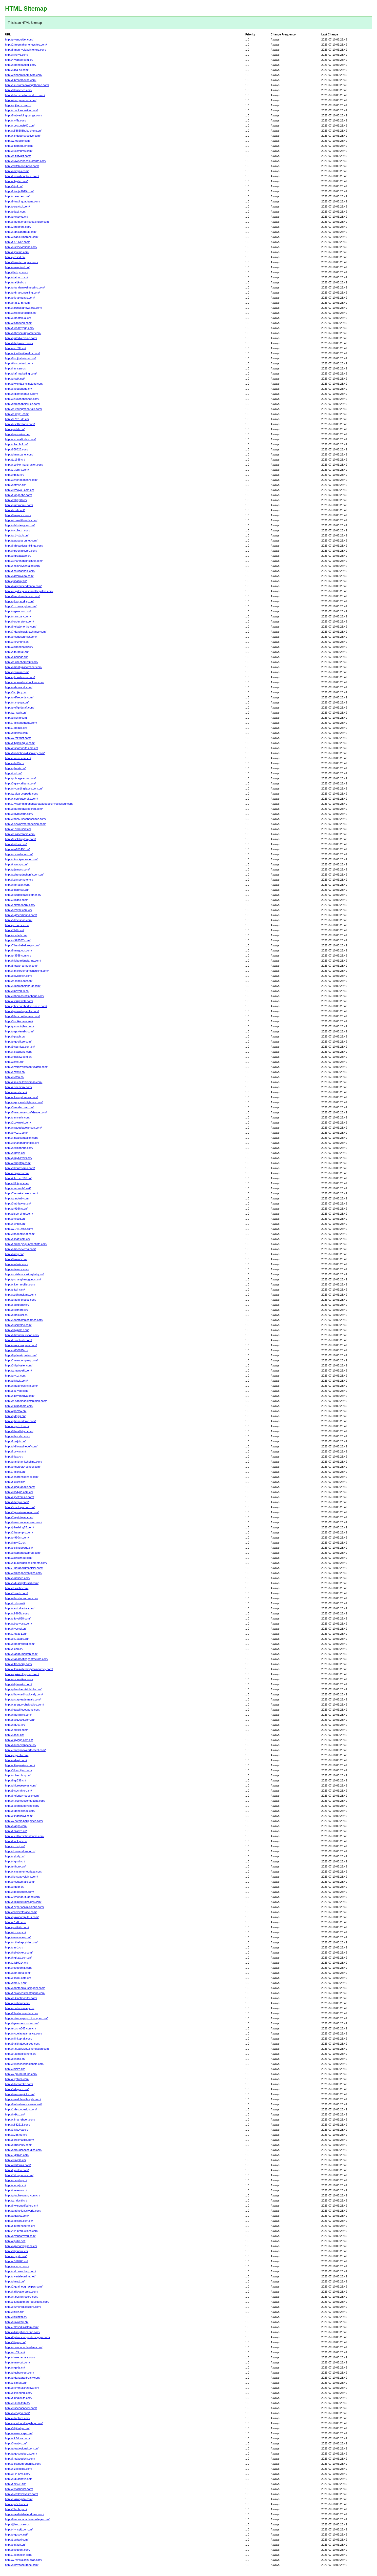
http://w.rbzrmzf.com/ (18, 737)
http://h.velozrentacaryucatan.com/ (26, 1066)
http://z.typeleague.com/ (20, 742)
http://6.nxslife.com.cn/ (19, 2220)
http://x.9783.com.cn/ (18, 1977)
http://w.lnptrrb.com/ (17, 1198)
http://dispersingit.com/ (19, 1213)
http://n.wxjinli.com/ (17, 171)
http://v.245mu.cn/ (16, 2134)
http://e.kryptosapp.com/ (20, 297)
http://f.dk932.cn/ (15, 2483)
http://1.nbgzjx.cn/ (16, 727)
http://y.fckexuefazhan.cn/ (20, 312)
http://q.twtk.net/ (15, 378)
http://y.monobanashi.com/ (21, 479)
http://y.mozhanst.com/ (19, 2488)
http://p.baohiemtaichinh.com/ (23, 1689)
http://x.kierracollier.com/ (20, 1284)
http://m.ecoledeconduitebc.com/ (25, 1800)
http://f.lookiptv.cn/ (16, 1841)
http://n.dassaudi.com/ (18, 687)
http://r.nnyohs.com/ (17, 1173)
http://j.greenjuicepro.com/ (21, 550)
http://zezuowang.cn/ (18, 1937)
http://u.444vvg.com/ (17, 2473)
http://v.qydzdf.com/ (17, 1426)
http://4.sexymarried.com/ (20, 100)
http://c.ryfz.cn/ (14, 1947)
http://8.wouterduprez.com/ (21, 262)
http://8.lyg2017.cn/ (17, 1330)
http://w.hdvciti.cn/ (16, 2200)
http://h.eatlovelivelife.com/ (21, 2494)
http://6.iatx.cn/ (14, 1456)
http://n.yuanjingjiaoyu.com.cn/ (24, 788)
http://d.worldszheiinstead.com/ (24, 383)
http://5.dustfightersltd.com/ (21, 1583)
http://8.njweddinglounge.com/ (23, 115)
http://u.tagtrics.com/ (17, 2418)
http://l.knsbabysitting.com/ (21, 1876)
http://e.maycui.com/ (17, 2362)
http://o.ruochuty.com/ (18, 2144)
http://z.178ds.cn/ (15, 1922)
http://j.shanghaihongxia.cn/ (22, 1142)
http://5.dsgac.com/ (17, 2089)
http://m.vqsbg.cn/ (16, 2180)
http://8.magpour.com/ (18, 950)
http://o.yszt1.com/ (16, 1132)
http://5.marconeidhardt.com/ (23, 985)
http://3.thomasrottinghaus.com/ (24, 996)
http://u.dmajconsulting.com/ (22, 292)
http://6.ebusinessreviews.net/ (23, 2104)
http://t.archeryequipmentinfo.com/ (26, 1243)
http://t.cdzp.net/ (15, 1603)
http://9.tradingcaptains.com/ (22, 201)
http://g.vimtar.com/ (17, 672)
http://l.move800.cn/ (17, 990)
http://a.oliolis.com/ (16, 1264)
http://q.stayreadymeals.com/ (23, 1699)
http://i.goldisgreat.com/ (19, 1891)
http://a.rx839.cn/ (15, 348)
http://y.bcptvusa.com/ (18, 1623)
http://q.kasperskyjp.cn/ (19, 601)
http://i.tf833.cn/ (14, 474)
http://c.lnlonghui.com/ (18, 2392)
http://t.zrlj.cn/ (13, 773)
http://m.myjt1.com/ (17, 414)
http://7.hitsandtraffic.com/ (21, 722)
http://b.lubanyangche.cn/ (20, 1745)
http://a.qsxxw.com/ (17, 2215)
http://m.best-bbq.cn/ (17, 1775)
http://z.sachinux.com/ (18, 1087)
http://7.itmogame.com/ (19, 2175)
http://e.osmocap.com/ (18, 2433)
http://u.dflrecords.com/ (19, 697)
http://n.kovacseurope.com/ (21, 2564)
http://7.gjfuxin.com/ (17, 2154)
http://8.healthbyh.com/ (19, 1431)
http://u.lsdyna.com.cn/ (19, 1491)
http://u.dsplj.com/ (16, 1760)
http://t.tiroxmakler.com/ (19, 2139)
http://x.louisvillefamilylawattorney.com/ (29, 1669)
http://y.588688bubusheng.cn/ (23, 130)
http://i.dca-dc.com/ (17, 69)
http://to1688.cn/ (15, 459)
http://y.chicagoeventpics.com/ (23, 1572)
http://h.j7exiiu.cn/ (16, 844)
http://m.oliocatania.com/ (20, 834)
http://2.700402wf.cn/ (18, 828)
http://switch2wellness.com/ (22, 166)
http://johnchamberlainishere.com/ (26, 1006)
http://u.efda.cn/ (14, 1076)
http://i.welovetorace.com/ (21, 1912)
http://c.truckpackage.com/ (21, 859)
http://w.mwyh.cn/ (15, 712)
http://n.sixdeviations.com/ (21, 246)
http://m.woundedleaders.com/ (23, 2347)
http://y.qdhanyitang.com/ (20, 1294)
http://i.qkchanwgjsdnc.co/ (21, 2246)
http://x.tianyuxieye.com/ (20, 1765)
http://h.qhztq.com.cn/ (18, 1957)
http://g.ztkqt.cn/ (15, 1846)
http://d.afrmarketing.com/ (21, 373)
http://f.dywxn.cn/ (15, 1451)
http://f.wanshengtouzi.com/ (22, 176)
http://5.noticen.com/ (17, 1578)
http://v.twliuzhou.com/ (18, 1557)
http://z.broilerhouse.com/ (20, 79)
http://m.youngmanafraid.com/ (23, 408)
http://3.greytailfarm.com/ (20, 783)
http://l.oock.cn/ (14, 1734)
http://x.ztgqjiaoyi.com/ (19, 1815)
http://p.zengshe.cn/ (17, 925)
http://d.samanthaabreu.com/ (23, 1552)
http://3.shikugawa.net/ (19, 1021)
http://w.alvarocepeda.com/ (21, 793)
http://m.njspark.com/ (18, 616)
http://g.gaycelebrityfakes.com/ (24, 1102)
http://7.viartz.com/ (16, 1593)
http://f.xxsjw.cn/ (15, 1481)
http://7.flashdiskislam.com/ (21, 2327)
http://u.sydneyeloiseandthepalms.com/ (29, 591)
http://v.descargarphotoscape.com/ (26, 2018)
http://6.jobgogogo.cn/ (18, 388)
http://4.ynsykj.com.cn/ (19, 2529)
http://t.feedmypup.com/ (19, 327)
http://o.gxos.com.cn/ (18, 611)
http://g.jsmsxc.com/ (17, 869)
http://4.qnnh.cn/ (15, 1861)
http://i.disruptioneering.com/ (22, 2332)
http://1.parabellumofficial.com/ (24, 1567)
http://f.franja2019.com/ (19, 191)
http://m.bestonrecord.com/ (21, 2296)
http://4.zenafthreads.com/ (21, 520)
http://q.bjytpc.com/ (16, 732)
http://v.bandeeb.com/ (18, 322)
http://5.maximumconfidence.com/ (26, 1112)
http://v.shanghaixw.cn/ (19, 646)
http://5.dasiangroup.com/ (20, 231)
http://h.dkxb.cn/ (15, 2114)
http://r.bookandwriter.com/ (21, 110)
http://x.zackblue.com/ (18, 2468)
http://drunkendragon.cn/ (20, 1851)
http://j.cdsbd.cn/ (15, 257)
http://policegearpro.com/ (20, 778)
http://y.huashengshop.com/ (22, 398)
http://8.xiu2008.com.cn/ (20, 1719)
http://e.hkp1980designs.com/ (23, 1901)
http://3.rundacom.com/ (19, 1107)
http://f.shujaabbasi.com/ (20, 570)
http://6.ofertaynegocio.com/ (22, 1795)
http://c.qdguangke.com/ (20, 1486)
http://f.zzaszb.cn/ (16, 1831)
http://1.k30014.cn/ (16, 1962)
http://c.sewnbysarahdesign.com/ (25, 823)
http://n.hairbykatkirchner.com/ (23, 667)
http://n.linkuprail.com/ (18, 2038)
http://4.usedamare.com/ (20, 2357)
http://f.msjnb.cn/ (15, 1441)
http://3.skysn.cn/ (15, 2160)
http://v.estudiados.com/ (19, 1608)
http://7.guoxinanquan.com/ (22, 1512)
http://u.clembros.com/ (18, 150)
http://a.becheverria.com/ (20, 1249)
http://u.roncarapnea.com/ (21, 1345)
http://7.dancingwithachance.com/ (25, 631)
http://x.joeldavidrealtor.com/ (22, 353)
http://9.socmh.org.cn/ (18, 1790)
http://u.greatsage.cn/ (18, 555)
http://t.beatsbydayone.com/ (22, 1805)
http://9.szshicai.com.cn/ (20, 1046)
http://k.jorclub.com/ (17, 252)
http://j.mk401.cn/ (15, 1542)
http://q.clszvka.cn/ (16, 216)
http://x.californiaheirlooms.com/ (24, 1836)
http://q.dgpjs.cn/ (15, 1416)
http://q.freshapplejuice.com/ (22, 403)
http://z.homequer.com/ (19, 145)
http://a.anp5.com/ (16, 1825)
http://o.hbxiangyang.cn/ (20, 525)
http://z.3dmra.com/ (17, 469)
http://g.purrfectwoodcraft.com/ (24, 808)
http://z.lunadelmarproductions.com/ (27, 2301)
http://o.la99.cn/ (14, 763)
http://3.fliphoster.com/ (18, 1365)
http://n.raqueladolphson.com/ (23, 1127)
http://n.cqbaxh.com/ (17, 530)
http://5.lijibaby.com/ (17, 2428)
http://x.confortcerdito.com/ (21, 798)
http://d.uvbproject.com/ (19, 2372)
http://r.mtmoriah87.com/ (20, 904)
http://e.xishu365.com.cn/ (20, 2028)
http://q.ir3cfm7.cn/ (16, 2504)
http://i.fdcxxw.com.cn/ (18, 1056)
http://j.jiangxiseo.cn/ (17, 2524)
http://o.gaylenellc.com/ (19, 1031)
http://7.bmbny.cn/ (16, 2509)
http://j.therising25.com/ (19, 1527)
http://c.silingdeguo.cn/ (19, 1547)
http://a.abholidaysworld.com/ (23, 2210)
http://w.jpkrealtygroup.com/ (22, 1674)
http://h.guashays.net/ (18, 2478)
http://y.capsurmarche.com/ (21, 236)
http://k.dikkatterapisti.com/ (21, 2291)
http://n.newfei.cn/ (16, 1092)
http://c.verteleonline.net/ (20, 2276)
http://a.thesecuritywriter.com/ (23, 333)
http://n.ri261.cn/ (15, 1724)
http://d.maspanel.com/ (19, 454)
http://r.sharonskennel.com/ (21, 1476)
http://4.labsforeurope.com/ (21, 1598)
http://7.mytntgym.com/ (19, 1517)
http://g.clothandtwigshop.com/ (24, 2423)
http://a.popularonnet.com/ (21, 540)
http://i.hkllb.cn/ (14, 2311)
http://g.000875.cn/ (16, 1350)
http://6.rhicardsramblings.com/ (24, 545)
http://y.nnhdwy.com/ (17, 2003)
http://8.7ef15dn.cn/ (17, 419)
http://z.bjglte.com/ (16, 181)
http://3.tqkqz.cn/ (15, 2342)
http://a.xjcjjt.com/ (16, 2256)
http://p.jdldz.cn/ (15, 429)
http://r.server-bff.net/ (18, 1188)
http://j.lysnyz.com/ (16, 54)
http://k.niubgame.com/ (19, 1405)
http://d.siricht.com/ (16, 1588)
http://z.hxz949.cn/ (16, 444)
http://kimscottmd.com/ (19, 363)
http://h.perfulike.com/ (18, 1714)
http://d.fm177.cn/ (16, 1982)
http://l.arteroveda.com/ (19, 575)
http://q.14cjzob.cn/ (16, 535)
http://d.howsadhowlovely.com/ (24, 1694)
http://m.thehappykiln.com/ (21, 1942)
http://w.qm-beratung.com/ (21, 2073)
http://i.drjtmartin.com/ (18, 1684)
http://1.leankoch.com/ (18, 2554)
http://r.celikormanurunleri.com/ (24, 464)
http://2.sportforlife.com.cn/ (21, 748)
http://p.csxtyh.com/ (17, 2266)
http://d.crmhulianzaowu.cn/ (22, 2387)
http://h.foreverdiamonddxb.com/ (25, 95)
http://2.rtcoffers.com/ (18, 226)
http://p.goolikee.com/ (18, 1041)
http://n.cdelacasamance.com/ (23, 2033)
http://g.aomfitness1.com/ (20, 1299)
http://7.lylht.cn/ (14, 930)
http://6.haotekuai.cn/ (18, 317)
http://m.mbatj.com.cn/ (18, 980)
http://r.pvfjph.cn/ (15, 1223)
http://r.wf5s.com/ (15, 120)
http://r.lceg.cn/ (14, 1648)
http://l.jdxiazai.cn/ (16, 2316)
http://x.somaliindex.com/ (20, 439)
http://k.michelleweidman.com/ (23, 1082)
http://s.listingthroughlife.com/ (23, 2463)
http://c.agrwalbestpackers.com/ (24, 682)
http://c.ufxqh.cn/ (15, 2544)
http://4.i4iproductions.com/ (21, 2230)
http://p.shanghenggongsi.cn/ (23, 1279)
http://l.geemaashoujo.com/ (21, 2023)
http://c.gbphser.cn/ (17, 889)
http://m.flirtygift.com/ (18, 155)
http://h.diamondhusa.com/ (21, 393)
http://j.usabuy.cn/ (16, 581)
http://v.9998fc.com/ (17, 1613)
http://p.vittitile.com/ (17, 1927)
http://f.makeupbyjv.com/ (20, 2458)
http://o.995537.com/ (17, 940)
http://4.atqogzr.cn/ (16, 277)
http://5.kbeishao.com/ (18, 920)
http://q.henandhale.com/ (20, 1421)
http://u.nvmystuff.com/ (19, 813)
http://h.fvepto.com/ (17, 1502)
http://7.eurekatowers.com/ (21, 1193)
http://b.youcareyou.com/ (20, 2235)
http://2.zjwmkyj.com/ (18, 1122)
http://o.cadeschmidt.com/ (21, 636)
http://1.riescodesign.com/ (21, 2109)
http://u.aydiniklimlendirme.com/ (24, 2514)
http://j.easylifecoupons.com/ (22, 1709)
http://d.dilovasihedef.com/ (21, 1446)
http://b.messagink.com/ (19, 2094)
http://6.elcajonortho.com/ (20, 626)
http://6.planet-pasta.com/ (20, 1355)
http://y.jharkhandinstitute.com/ (24, 560)
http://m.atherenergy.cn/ (19, 2008)
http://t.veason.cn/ (16, 2190)
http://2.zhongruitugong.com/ (22, 1896)
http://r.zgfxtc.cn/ (15, 1071)
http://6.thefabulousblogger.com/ (25, 1987)
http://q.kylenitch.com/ (18, 975)
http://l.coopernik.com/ (18, 1967)
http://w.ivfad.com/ (16, 935)
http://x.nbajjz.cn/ (15, 2185)
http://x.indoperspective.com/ (23, 135)
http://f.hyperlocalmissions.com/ (24, 1906)
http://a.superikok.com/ (19, 1679)
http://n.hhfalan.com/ (17, 884)
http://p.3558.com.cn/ (18, 955)
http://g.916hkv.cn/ (16, 1208)
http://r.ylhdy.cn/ (14, 1856)
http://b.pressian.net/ (17, 434)
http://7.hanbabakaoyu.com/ (22, 945)
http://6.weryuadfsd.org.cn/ (21, 2205)
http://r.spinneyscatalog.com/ (22, 565)
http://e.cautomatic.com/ (20, 1881)
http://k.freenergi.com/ (18, 1664)
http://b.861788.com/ (17, 302)
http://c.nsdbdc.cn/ (16, 656)
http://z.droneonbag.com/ (20, 2271)
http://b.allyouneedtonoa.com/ (23, 586)
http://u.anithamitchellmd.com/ (23, 1461)
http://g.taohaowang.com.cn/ (22, 2195)
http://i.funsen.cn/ (15, 368)
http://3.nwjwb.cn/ (16, 2443)
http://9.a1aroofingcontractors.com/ (26, 1658)
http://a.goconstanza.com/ (21, 2453)
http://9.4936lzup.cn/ (17, 2402)
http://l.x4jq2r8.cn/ (16, 500)
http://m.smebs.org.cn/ (19, 854)
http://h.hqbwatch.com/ (19, 343)
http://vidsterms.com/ (18, 2165)
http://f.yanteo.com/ (17, 2170)
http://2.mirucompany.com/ (21, 1360)
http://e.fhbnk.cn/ (15, 1866)
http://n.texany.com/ (17, 1269)
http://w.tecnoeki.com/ (18, 1370)
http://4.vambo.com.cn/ (19, 59)
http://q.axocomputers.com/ (22, 1917)
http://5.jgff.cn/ (14, 186)
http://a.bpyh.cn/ (15, 1152)
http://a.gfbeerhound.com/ (21, 915)
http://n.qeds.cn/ (15, 2367)
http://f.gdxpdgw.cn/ (17, 1304)
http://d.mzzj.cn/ (15, 2281)
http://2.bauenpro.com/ (19, 1532)
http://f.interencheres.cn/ (20, 2225)
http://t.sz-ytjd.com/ (16, 1390)
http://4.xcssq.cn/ (15, 1932)
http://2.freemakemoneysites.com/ (26, 44)
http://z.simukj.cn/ (16, 2382)
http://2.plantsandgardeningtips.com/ (27, 2337)
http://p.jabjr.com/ (15, 211)
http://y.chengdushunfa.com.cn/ (24, 874)
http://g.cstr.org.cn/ (16, 1309)
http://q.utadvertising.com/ (21, 338)
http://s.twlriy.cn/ (15, 1289)
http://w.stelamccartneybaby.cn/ (24, 1274)
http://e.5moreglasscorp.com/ (23, 2306)
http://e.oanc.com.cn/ (18, 758)
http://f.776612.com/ (17, 241)
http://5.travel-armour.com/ (21, 965)
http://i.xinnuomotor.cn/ (19, 879)
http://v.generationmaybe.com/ (23, 74)
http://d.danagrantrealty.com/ (22, 2377)
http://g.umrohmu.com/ (19, 505)
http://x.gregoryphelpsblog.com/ (24, 1704)
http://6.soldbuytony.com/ (20, 839)
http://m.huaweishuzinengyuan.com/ (27, 2048)
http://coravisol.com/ (17, 206)
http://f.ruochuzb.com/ (18, 1340)
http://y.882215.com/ (17, 2124)
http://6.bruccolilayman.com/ (22, 1016)
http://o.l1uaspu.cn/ (17, 1638)
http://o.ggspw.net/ (16, 2534)
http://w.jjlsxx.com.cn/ (18, 105)
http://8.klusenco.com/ (18, 90)
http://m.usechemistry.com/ (21, 661)
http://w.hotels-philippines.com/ (24, 1820)
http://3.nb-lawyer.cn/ (18, 1203)
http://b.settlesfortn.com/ (20, 424)
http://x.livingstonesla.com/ (21, 1097)
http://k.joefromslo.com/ (19, 1497)
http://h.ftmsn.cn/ (15, 484)
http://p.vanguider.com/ (19, 39)
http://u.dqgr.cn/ (14, 1886)
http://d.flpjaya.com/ (17, 1183)
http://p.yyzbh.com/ (16, 1755)
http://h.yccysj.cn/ (15, 1628)
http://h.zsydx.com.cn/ (18, 909)
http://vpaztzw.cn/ (15, 1410)
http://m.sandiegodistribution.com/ (26, 1400)
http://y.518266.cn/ (16, 2261)
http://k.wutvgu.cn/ (16, 864)
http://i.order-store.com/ (19, 621)
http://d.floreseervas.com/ (20, 1785)
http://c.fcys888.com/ (18, 1618)
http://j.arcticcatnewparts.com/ (23, 307)
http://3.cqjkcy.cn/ (15, 692)
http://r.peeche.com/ (17, 196)
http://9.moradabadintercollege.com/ (27, 2519)
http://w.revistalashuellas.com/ (23, 2559)
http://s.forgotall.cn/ (17, 651)
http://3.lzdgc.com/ (16, 899)
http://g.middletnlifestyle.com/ (23, 2099)
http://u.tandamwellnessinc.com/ (25, 287)
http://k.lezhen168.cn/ (18, 1178)
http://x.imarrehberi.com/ (20, 2119)
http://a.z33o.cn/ (15, 2352)
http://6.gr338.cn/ (15, 1780)
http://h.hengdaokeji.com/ (20, 64)
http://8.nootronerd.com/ (20, 1643)
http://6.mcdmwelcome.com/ (22, 596)
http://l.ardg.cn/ (14, 1254)
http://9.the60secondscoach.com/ (25, 818)
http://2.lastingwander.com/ (21, 2013)
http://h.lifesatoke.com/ (19, 2084)
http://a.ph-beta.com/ (18, 1972)
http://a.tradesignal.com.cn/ (21, 2448)
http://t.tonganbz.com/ (18, 494)
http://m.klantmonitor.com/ (21, 1998)
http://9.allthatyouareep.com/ (22, 2043)
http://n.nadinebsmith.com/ (21, 1385)
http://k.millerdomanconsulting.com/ (27, 970)
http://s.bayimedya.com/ (19, 1395)
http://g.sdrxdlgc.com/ (18, 1324)
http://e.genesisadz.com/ (20, 1810)
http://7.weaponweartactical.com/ (25, 1750)
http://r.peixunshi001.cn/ (19, 125)
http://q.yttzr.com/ (15, 1375)
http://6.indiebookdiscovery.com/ (25, 753)
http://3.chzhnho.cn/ (17, 641)
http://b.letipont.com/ (17, 2549)
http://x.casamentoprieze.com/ (23, 1871)
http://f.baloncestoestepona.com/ (25, 1993)
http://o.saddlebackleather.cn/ (23, 894)
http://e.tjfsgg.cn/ (15, 1218)
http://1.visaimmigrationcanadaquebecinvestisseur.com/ (39, 803)
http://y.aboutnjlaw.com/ (19, 1026)
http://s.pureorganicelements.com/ (26, 1562)
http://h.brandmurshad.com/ (22, 1335)
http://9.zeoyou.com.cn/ (19, 489)
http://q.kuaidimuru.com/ (20, 677)
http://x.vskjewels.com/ (19, 1001)
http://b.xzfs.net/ (15, 510)
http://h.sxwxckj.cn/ (16, 2321)
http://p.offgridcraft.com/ (19, 707)
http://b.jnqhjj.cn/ (15, 2058)
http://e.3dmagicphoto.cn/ (20, 2053)
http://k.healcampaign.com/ (21, 1137)
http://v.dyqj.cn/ (14, 1061)
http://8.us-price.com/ (18, 515)
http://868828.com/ (16, 449)
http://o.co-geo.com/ (17, 2413)
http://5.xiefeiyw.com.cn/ (20, 1507)
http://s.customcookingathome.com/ (27, 85)
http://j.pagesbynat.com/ (20, 1233)
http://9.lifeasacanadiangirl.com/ (24, 2063)
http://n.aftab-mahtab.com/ (21, 1653)
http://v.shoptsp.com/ (18, 1163)
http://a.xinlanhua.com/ (19, 1147)
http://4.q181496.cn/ (17, 849)
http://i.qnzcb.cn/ (15, 1036)
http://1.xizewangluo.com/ (20, 606)
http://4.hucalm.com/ (17, 1436)
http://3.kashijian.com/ (18, 1770)
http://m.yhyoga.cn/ (17, 702)
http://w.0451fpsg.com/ (19, 1228)
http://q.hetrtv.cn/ (15, 768)
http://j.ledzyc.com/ (16, 272)
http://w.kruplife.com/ (17, 140)
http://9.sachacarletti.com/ (21, 2407)
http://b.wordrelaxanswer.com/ (23, 1522)
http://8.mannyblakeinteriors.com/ (25, 49)
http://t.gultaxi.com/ (16, 2539)
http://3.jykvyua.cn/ (16, 2129)
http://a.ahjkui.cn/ (15, 282)
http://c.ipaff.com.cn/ (17, 1238)
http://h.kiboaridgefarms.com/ (23, 960)
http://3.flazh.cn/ (15, 2068)
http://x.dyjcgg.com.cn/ (19, 1739)
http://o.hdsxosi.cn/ (16, 1314)
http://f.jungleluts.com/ (18, 2397)
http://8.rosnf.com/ (16, 1259)
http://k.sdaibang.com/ (18, 1051)
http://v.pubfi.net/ (15, 2240)
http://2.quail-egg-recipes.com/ (24, 2286)
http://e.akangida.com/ (18, 2499)
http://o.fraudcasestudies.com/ (23, 2149)
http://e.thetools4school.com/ (23, 1466)
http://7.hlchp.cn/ (15, 1471)
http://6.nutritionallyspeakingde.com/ (27, 221)
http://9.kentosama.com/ (20, 1168)
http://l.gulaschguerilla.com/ (22, 1011)
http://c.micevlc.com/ (17, 1117)
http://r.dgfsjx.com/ (16, 1729)
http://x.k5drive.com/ (17, 2438)
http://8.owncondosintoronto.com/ (25, 160)
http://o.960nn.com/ (17, 1537)
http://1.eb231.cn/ (16, 1633)
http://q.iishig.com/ (16, 717)
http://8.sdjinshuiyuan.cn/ (20, 358)
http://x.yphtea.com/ (17, 2079)
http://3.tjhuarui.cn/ (16, 2251)
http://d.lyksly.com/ (16, 1380)
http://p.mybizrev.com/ (18, 1157)
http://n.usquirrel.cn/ (17, 267)
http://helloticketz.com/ (19, 1952)
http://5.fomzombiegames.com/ (24, 1319)
